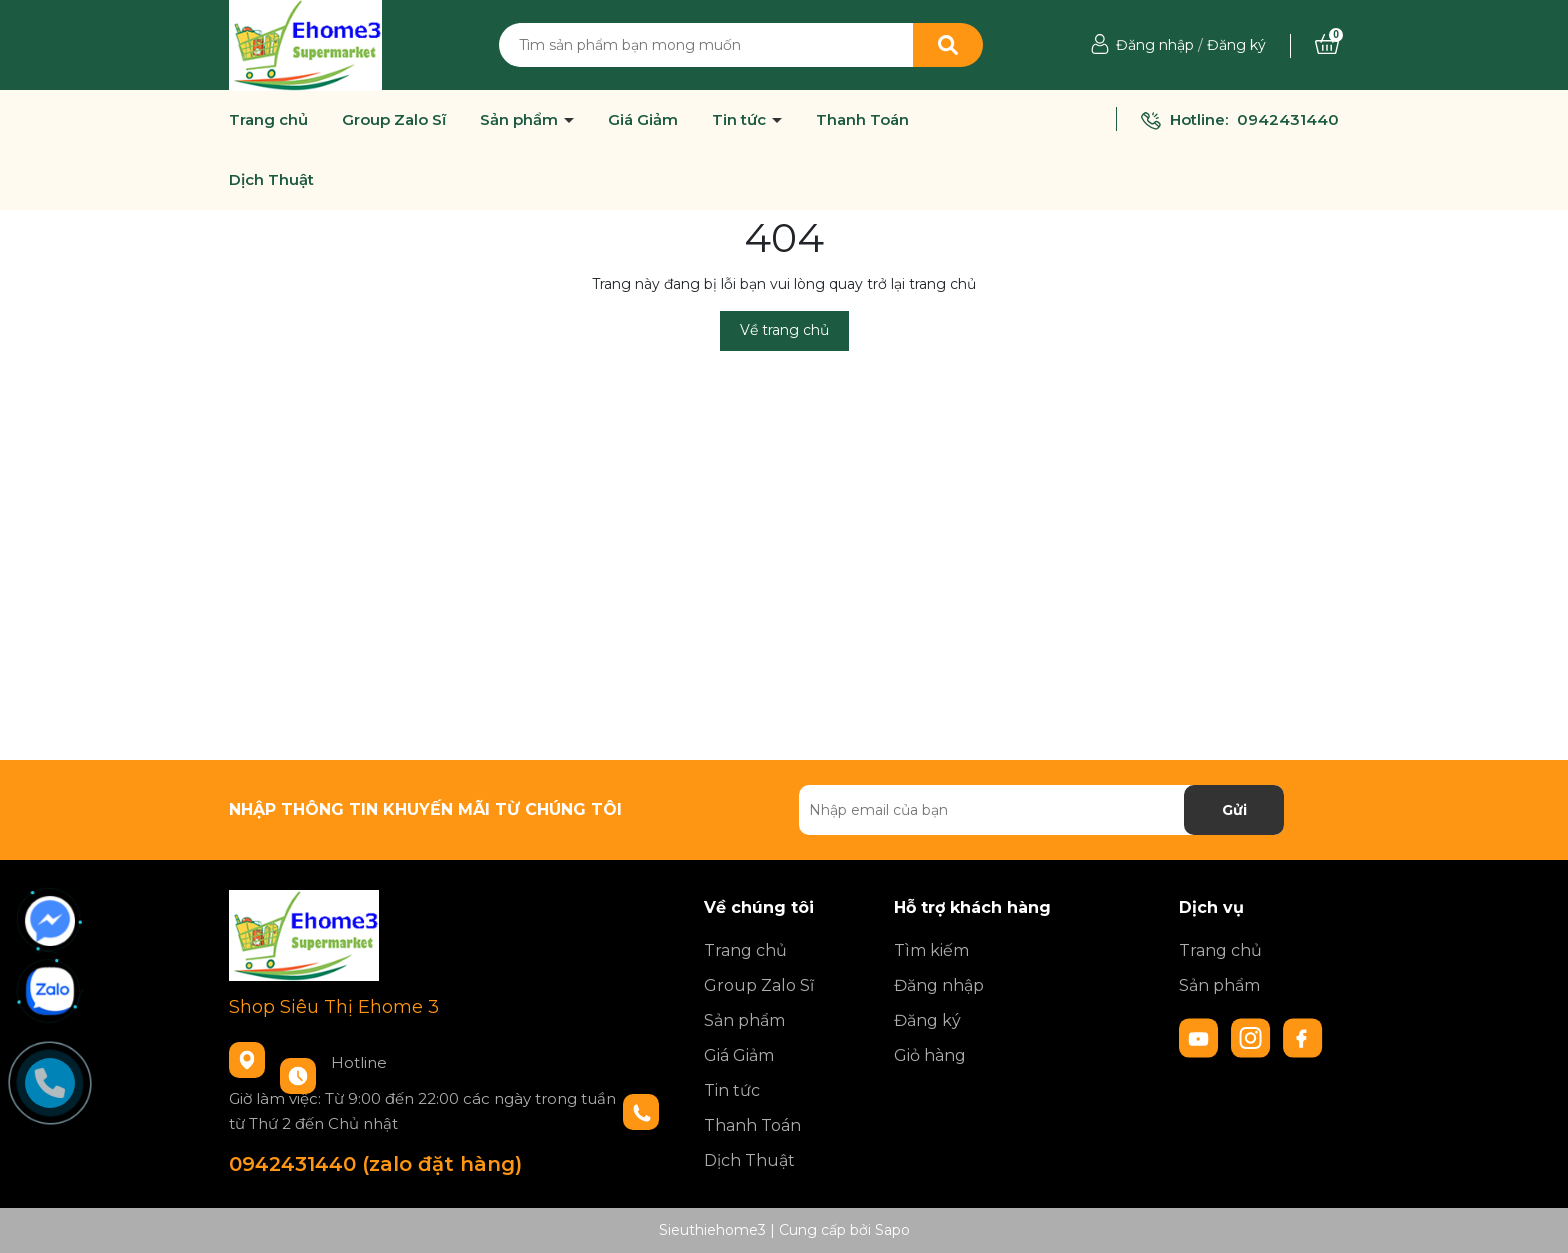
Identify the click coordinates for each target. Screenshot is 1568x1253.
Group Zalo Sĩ (394, 120)
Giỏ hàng (930, 1055)
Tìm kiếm (931, 950)
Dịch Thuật (271, 180)
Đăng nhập (1155, 45)
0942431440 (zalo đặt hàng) (375, 1164)
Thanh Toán (862, 120)
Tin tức (741, 120)
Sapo (892, 1230)
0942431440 (1288, 119)
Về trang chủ (784, 330)
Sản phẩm (521, 120)
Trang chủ (268, 120)
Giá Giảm (643, 120)
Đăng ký (1236, 45)
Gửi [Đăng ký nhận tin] (1234, 810)
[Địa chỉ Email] (1041, 810)
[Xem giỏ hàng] (1327, 45)
